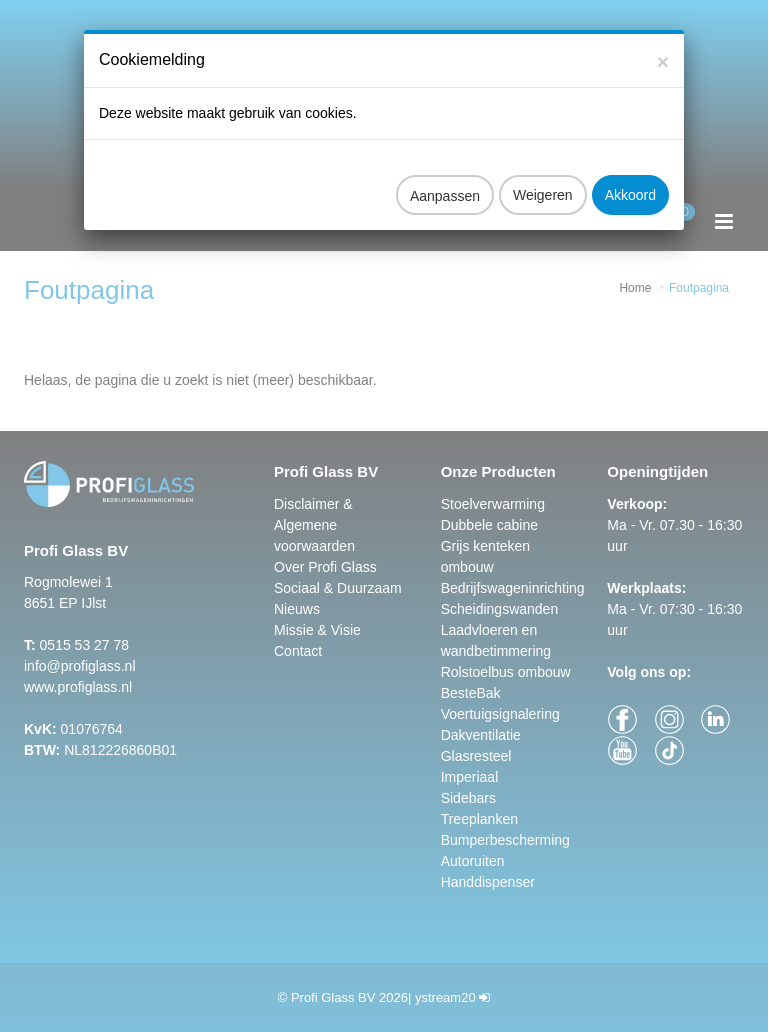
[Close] (663, 45)
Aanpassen (445, 180)
